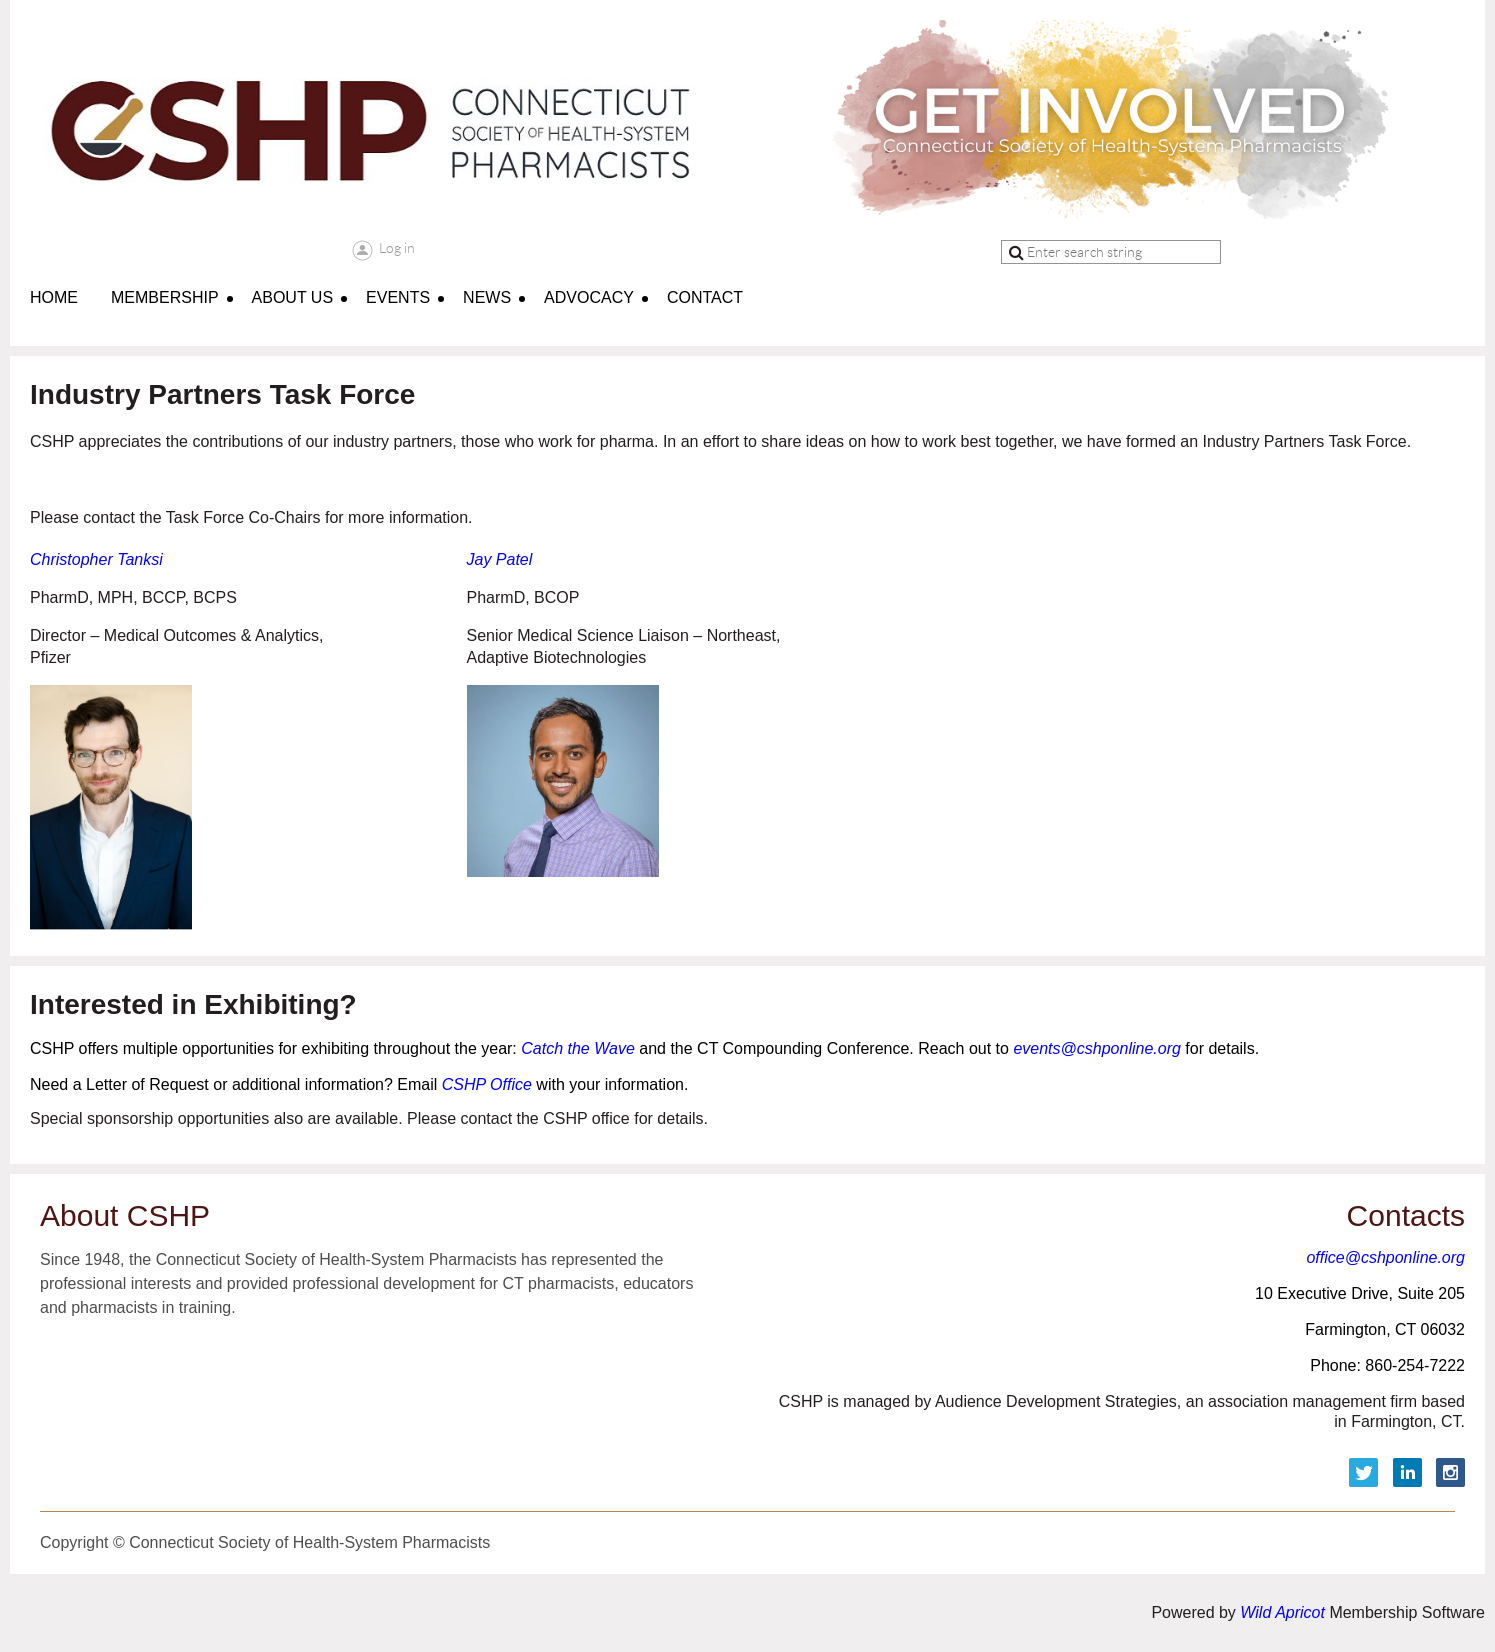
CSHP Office (484, 1084)
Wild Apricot (1282, 1612)
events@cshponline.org (1096, 1048)
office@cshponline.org (1385, 1257)
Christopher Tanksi (96, 559)
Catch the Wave (578, 1048)
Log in (397, 248)
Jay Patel (500, 559)
